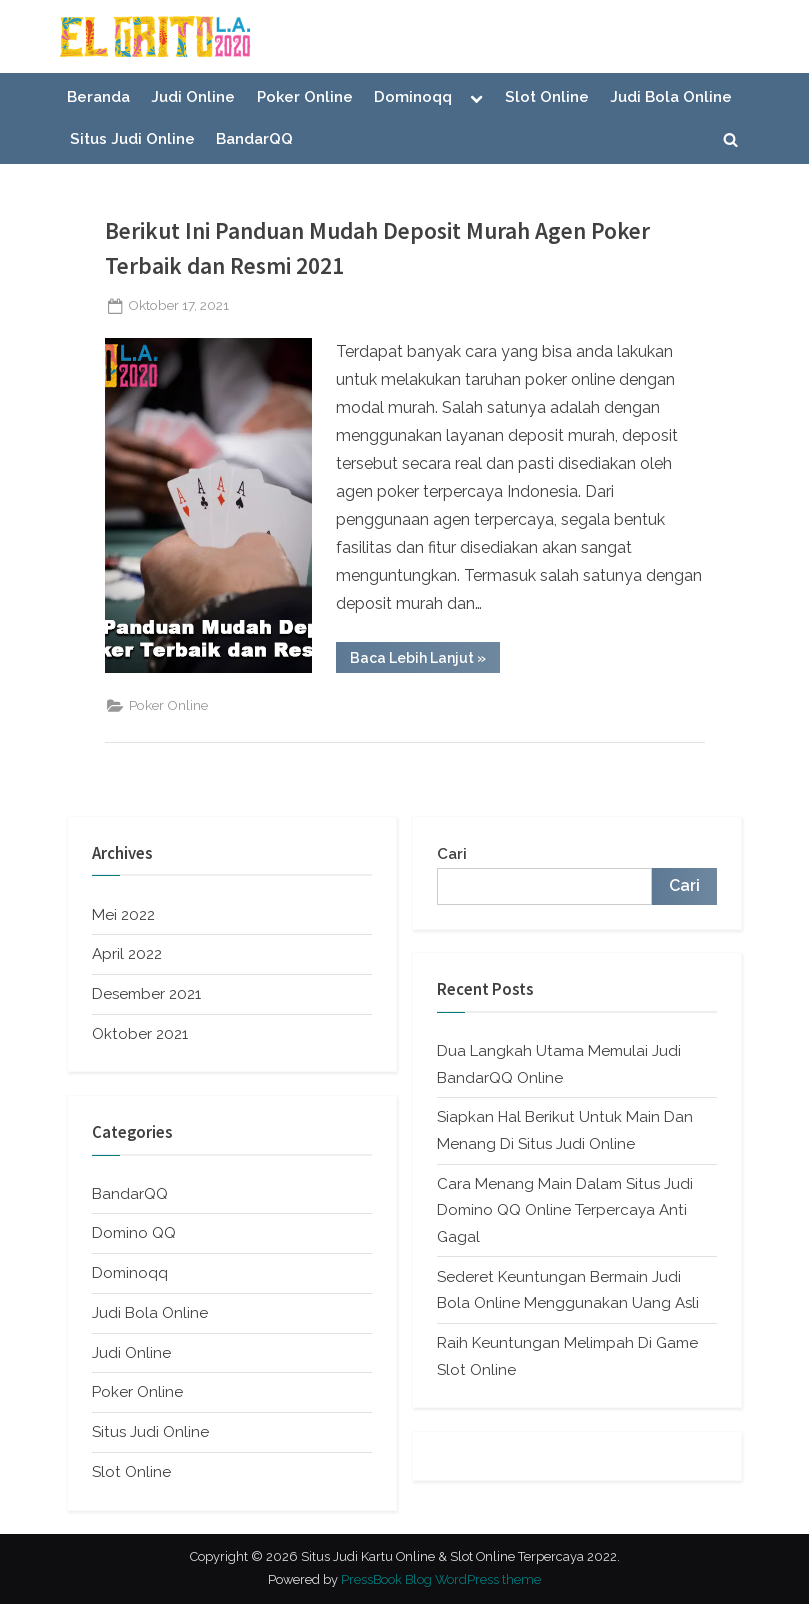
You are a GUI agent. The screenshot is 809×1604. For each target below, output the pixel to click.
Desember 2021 (146, 994)
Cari (452, 854)
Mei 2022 (123, 915)
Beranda (98, 97)
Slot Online (547, 97)
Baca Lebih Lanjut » (425, 661)
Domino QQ (134, 1233)
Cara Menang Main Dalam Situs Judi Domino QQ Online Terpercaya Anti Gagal (565, 1210)
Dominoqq (413, 97)
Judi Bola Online (671, 97)
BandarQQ (254, 139)
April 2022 (127, 954)
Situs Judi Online (132, 139)
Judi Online (193, 97)
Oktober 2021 (140, 1034)
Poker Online (305, 97)
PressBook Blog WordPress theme (441, 1579)
